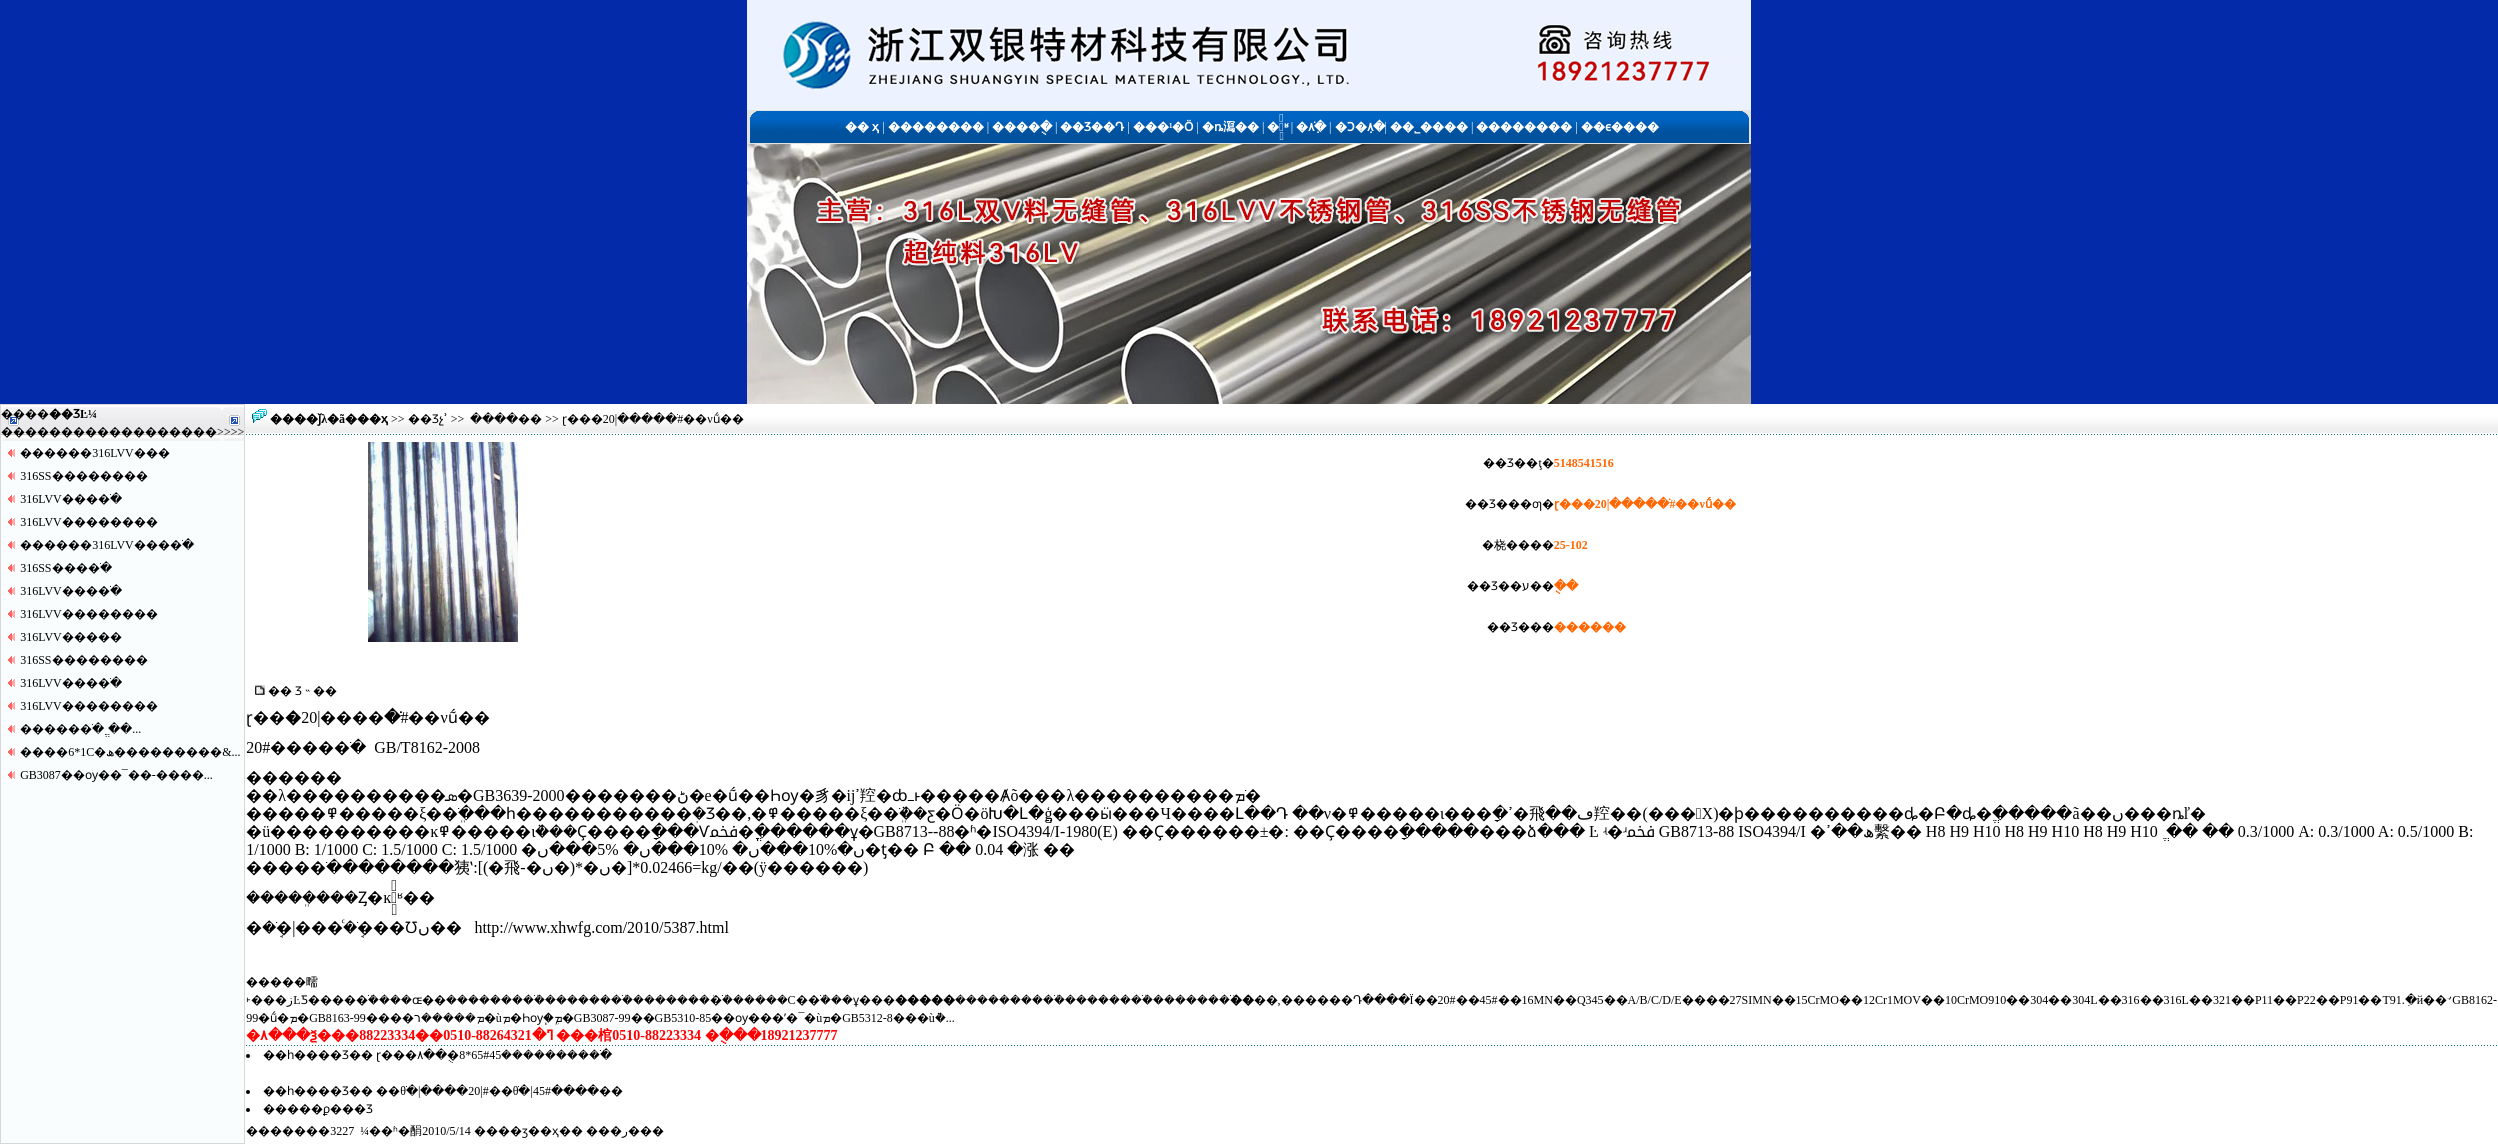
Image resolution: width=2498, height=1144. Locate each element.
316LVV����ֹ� (71, 499)
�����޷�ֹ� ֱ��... (80, 729)
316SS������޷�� (83, 476)
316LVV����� (71, 637)
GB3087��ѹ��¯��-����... (116, 775)
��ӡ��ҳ (528, 1131)
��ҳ (372, 419)
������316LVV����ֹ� (107, 545)
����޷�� (506, 419)
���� (193, 432)
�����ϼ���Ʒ (318, 1109)
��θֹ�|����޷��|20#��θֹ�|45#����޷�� (499, 1091)
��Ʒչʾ (428, 419)
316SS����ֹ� (65, 568)
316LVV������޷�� (89, 522)
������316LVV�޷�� (95, 453)
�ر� (625, 1131)
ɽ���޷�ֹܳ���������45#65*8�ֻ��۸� (494, 1055)
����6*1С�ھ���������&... (130, 752)
